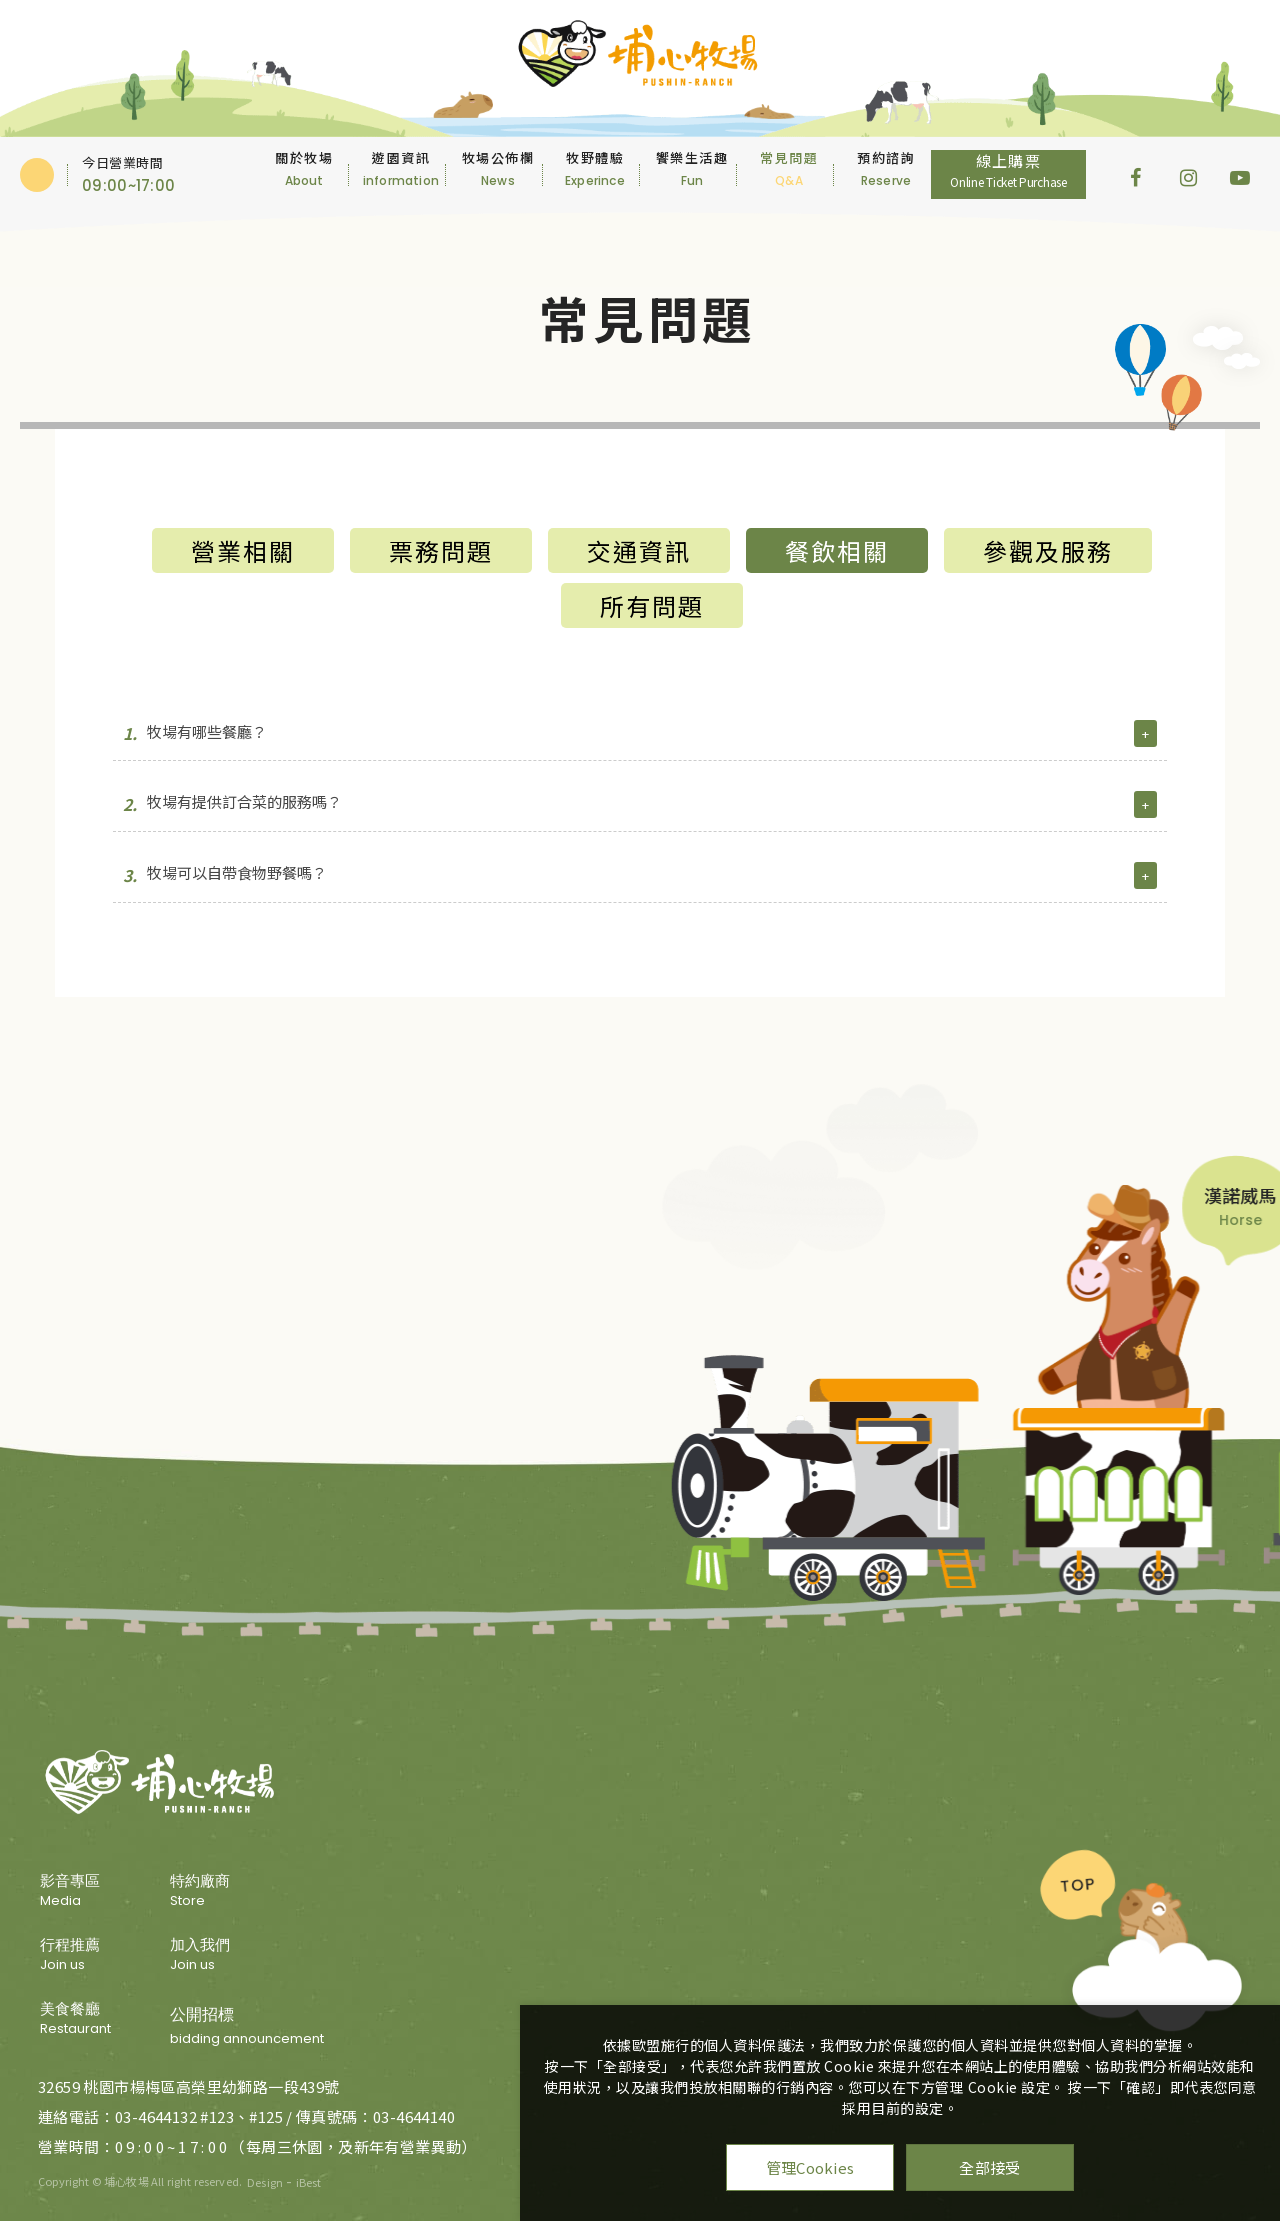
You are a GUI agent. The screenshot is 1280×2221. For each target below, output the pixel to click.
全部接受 (989, 2167)
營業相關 (243, 550)
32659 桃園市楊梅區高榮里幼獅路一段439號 (189, 2086)
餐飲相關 (837, 550)
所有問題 (652, 605)
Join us (75, 1956)
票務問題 (441, 550)
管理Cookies (810, 2167)
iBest (309, 2182)
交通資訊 (639, 550)
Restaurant (75, 2020)
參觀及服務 (1048, 550)
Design (265, 2182)
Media (75, 1892)
